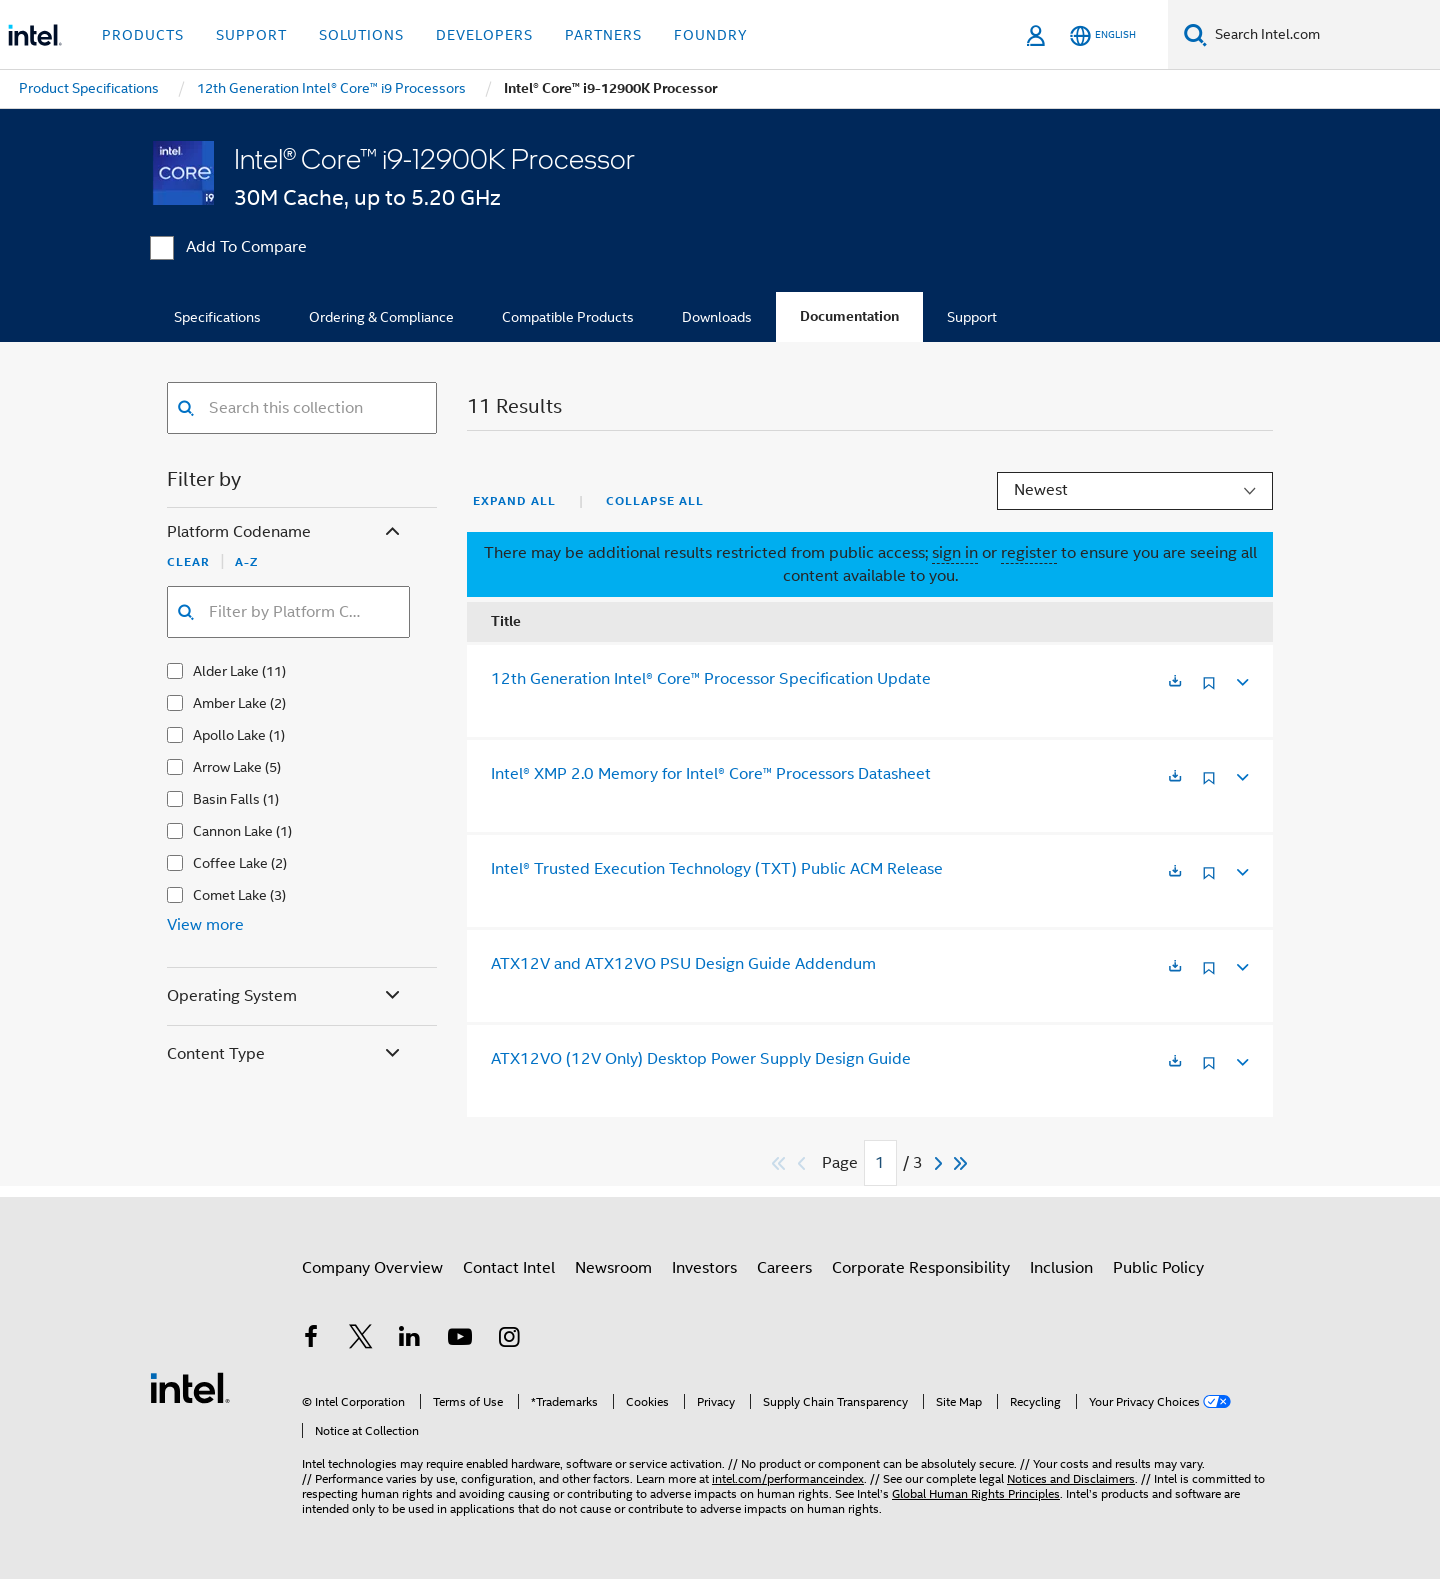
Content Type (285, 1054)
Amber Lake (230, 703)
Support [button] (251, 35)
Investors (704, 1268)
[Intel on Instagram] (509, 1340)
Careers (784, 1268)
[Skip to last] (961, 1163)
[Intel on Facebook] (311, 1340)
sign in (955, 553)
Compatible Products (568, 317)
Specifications (217, 317)
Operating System (285, 996)
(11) (274, 671)
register (1029, 553)
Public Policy (1158, 1268)
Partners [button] (603, 35)
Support (972, 317)
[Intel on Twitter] (361, 1340)
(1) (277, 735)
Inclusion (1061, 1268)
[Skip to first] (779, 1163)
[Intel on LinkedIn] (410, 1340)
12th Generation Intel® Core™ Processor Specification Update (711, 679)
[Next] (941, 1163)
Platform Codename (285, 532)
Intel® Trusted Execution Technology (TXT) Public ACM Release (717, 869)
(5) (273, 767)
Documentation (849, 316)
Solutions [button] (361, 35)
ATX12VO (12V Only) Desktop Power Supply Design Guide (701, 1059)
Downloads (717, 317)
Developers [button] (484, 35)
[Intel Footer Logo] (190, 1387)
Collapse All (655, 501)
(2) (278, 703)
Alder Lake (226, 671)
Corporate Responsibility (921, 1268)
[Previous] (804, 1163)
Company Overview (372, 1268)
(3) (278, 895)
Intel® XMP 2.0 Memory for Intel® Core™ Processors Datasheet (711, 774)
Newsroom (613, 1268)
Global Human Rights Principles (976, 1493)
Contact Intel (509, 1268)
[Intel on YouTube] (460, 1340)
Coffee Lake (230, 863)
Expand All (514, 501)
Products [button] (143, 35)
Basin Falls (226, 799)
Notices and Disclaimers (1071, 1478)
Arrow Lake (227, 767)
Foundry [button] (711, 35)
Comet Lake (230, 895)
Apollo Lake (229, 735)
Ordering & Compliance (381, 317)
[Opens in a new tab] (1175, 682)
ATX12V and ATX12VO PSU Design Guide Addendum (683, 964)
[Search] (1195, 34)
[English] (1103, 35)
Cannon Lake (233, 831)
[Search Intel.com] (1323, 35)
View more (205, 925)
